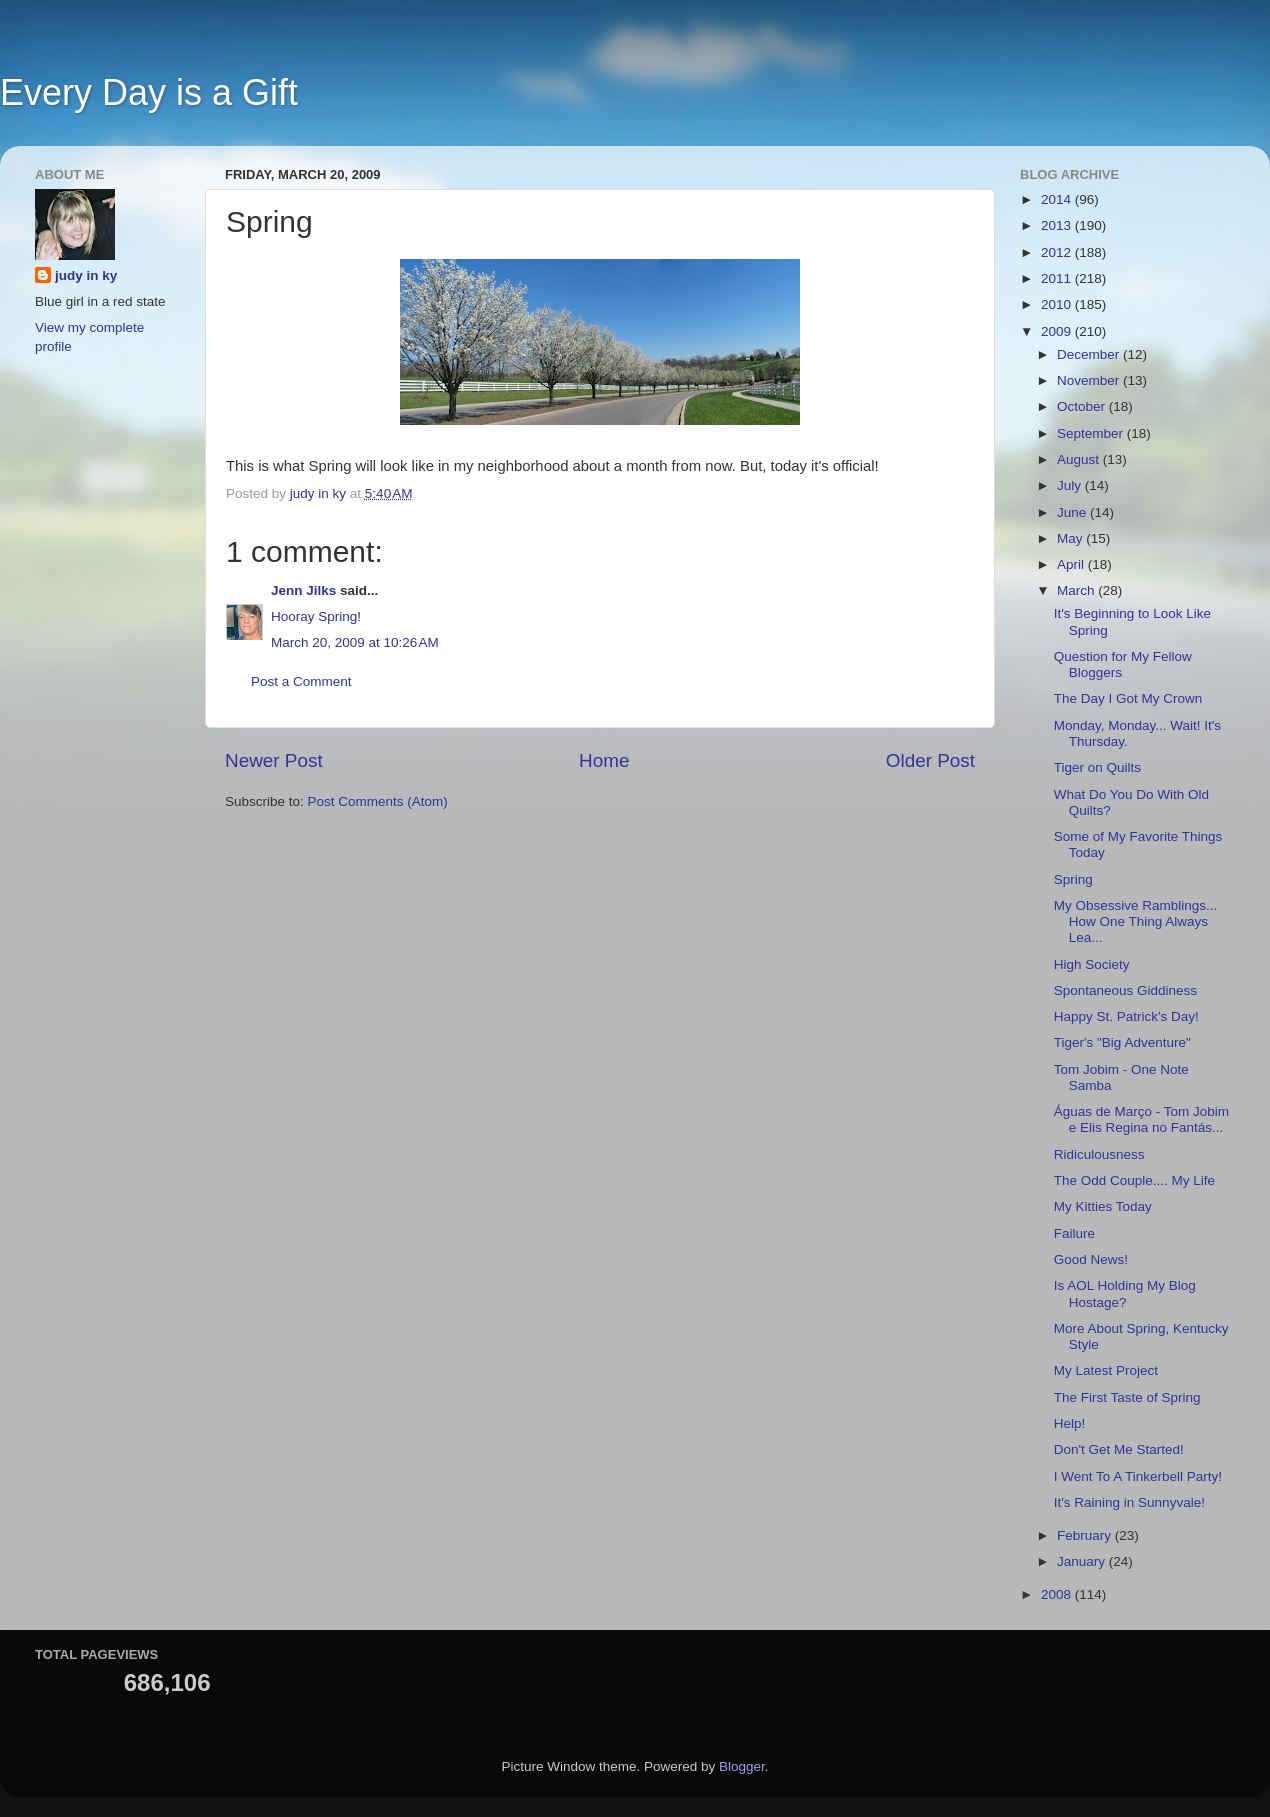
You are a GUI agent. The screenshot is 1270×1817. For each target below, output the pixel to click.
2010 (1058, 304)
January (1083, 1561)
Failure (1074, 1233)
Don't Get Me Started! (1119, 1449)
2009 (1058, 331)
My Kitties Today (1103, 1206)
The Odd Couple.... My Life (1134, 1180)
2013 (1058, 225)
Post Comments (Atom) (378, 801)
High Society (1092, 964)
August (1080, 459)
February (1086, 1535)
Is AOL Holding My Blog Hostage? (1125, 1293)
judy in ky (86, 275)
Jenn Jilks (303, 590)
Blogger (742, 1766)
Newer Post (274, 760)
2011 (1058, 278)
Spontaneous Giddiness (1125, 990)
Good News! (1091, 1259)
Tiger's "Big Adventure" (1122, 1042)
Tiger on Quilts (1097, 767)
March (1077, 590)
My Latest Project (1106, 1370)
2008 (1058, 1594)
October (1083, 406)
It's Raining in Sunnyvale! (1129, 1502)
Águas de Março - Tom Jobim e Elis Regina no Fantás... (1141, 1119)
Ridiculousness (1099, 1154)
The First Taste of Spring (1127, 1397)
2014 (1058, 199)
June (1073, 512)
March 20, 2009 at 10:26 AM (355, 642)
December (1090, 354)
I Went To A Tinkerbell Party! (1138, 1476)
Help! (1070, 1423)
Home (604, 760)
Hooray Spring (314, 616)
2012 (1058, 252)
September (1092, 433)
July (1071, 485)
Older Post (930, 760)
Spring (1073, 879)
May (1071, 538)
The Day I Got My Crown (1128, 698)
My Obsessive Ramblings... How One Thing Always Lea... (1136, 921)
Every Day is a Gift (149, 92)
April (1072, 564)
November (1090, 380)
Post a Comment (301, 681)
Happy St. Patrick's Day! (1126, 1016)
